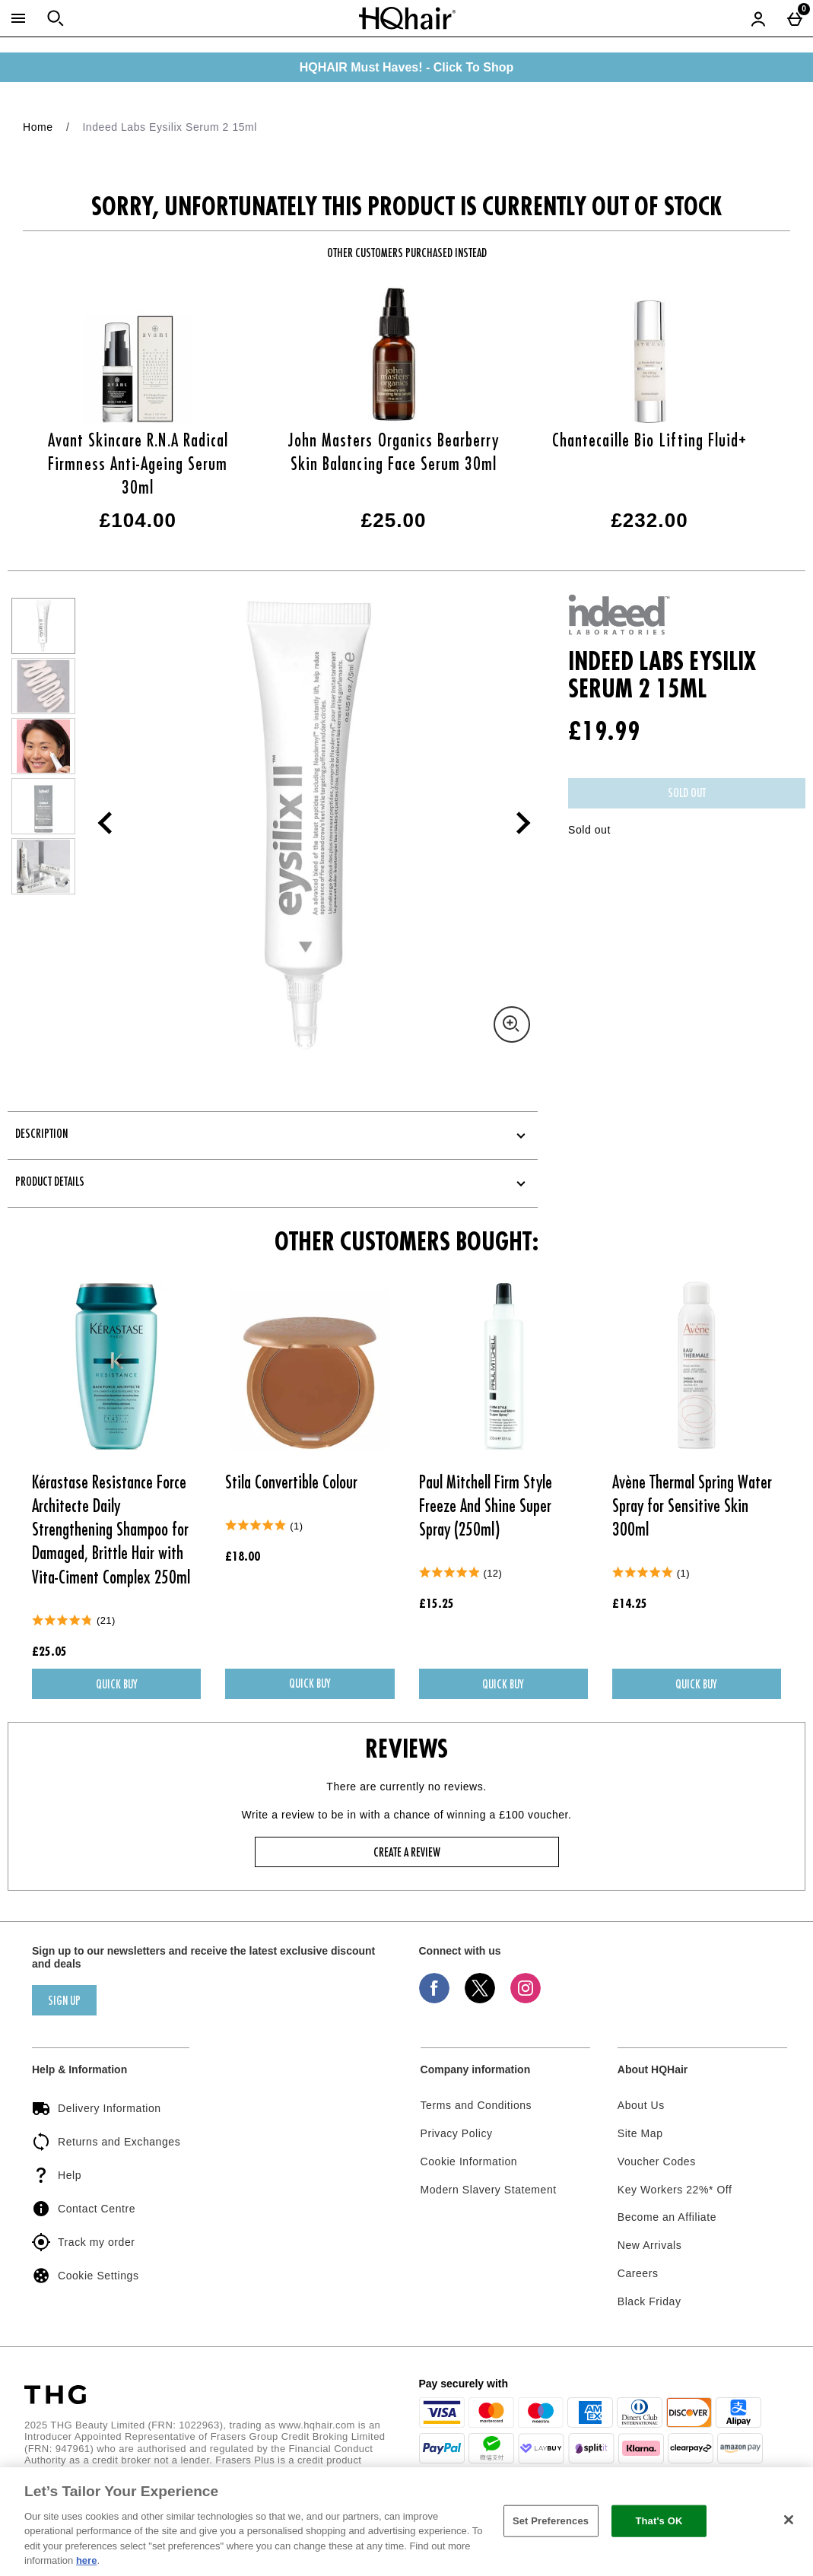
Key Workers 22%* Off (675, 2190)
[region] (406, 2521)
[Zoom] (512, 1024)
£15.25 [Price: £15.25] (436, 1605)
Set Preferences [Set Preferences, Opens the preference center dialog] (551, 2521)
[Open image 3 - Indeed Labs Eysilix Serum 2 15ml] (43, 746)
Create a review (406, 1853)
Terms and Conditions (476, 2105)
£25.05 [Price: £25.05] (49, 1653)
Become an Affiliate (667, 2217)
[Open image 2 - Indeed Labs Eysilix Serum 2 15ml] (43, 686)
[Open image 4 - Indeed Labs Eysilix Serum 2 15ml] (43, 806)
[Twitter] (480, 1999)
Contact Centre (83, 2209)
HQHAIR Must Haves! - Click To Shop (407, 67)
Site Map (640, 2133)
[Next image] (514, 823)
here (86, 2560)
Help (56, 2175)
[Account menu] (758, 18)
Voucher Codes (657, 2161)
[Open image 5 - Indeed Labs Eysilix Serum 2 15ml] (43, 866)
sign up (64, 2002)
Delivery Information (96, 2108)
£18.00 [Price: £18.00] (242, 1557)
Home (38, 127)
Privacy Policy (457, 2133)
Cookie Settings (85, 2275)
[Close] (788, 2519)
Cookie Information (469, 2161)
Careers (638, 2273)
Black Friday (649, 2301)
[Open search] (56, 18)
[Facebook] (434, 1999)
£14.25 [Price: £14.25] (629, 1605)
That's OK (658, 2521)
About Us (641, 2105)
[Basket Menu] (794, 18)
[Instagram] (525, 1999)
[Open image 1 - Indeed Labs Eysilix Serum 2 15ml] (43, 626)
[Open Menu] (18, 18)
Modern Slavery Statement (489, 2190)
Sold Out (687, 794)
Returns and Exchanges (106, 2142)
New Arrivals (650, 2245)
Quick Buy (149, 1688)
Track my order (83, 2242)
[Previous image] (105, 823)
